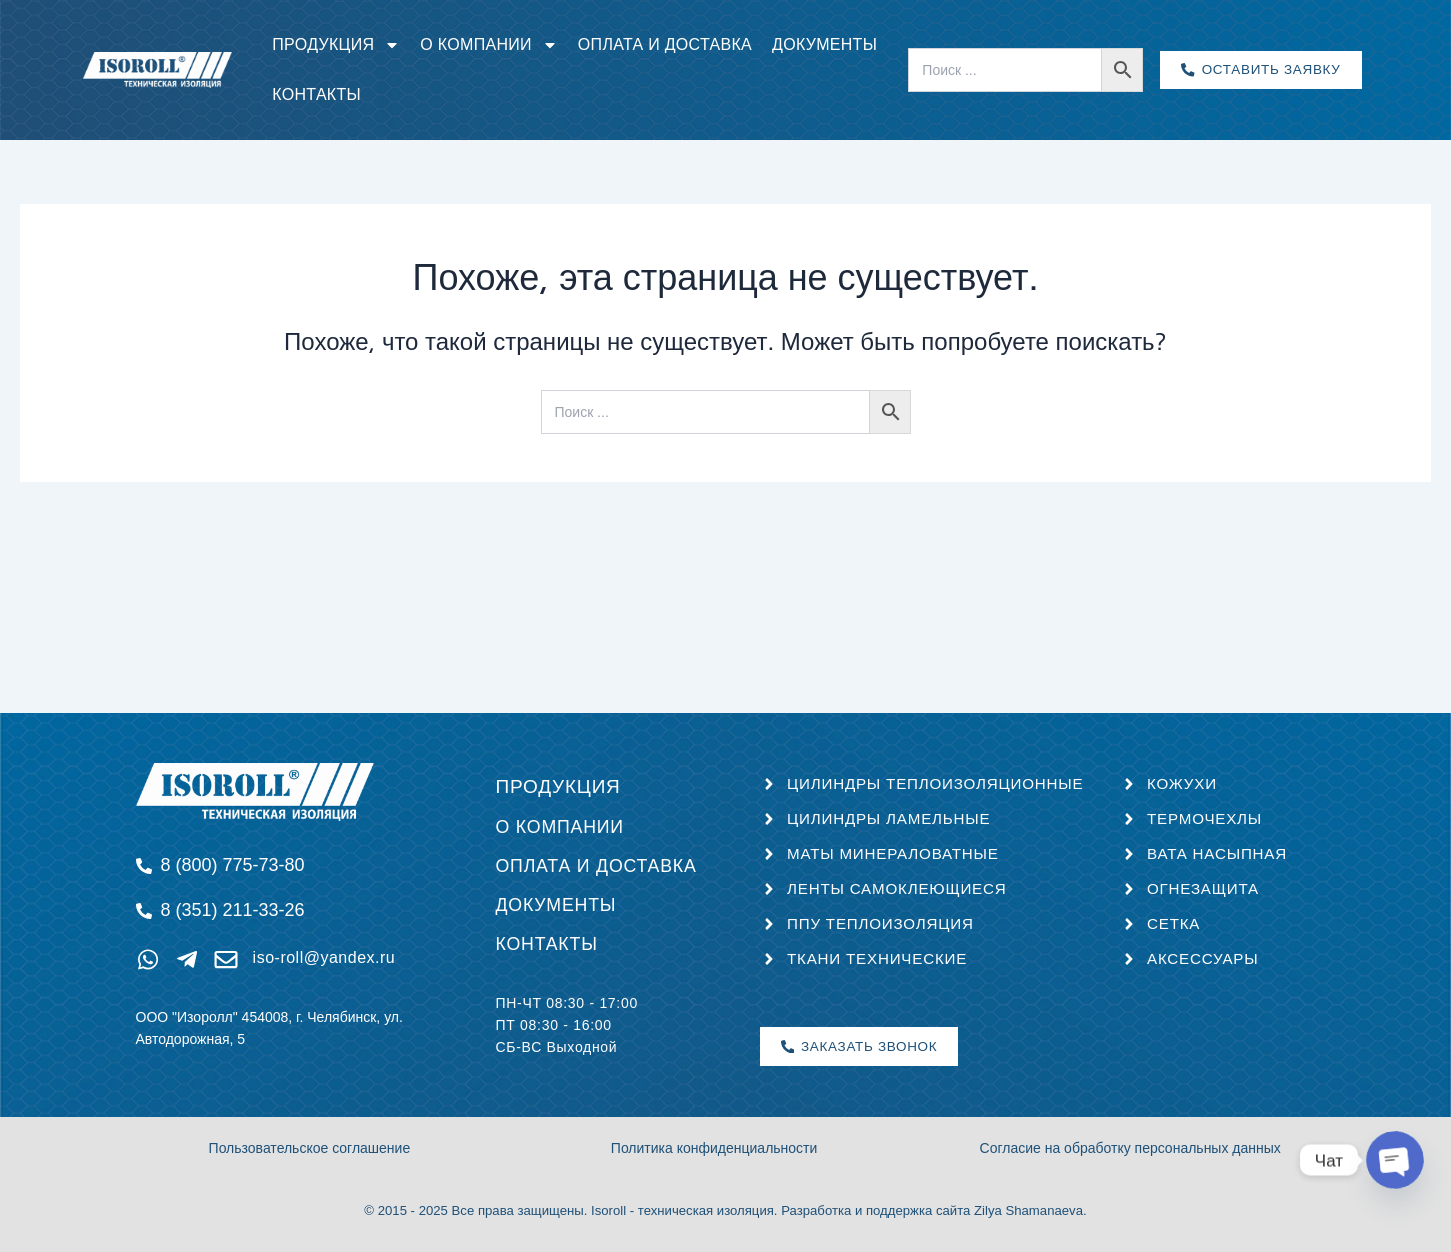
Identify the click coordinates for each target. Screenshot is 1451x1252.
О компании (489, 45)
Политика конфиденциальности (714, 1149)
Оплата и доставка (665, 44)
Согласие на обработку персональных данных (1130, 1149)
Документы (824, 44)
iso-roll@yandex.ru (321, 948)
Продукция (336, 45)
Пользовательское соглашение (310, 1149)
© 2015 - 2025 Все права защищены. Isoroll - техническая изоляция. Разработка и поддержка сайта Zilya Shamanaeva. (725, 1211)
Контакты (316, 94)
